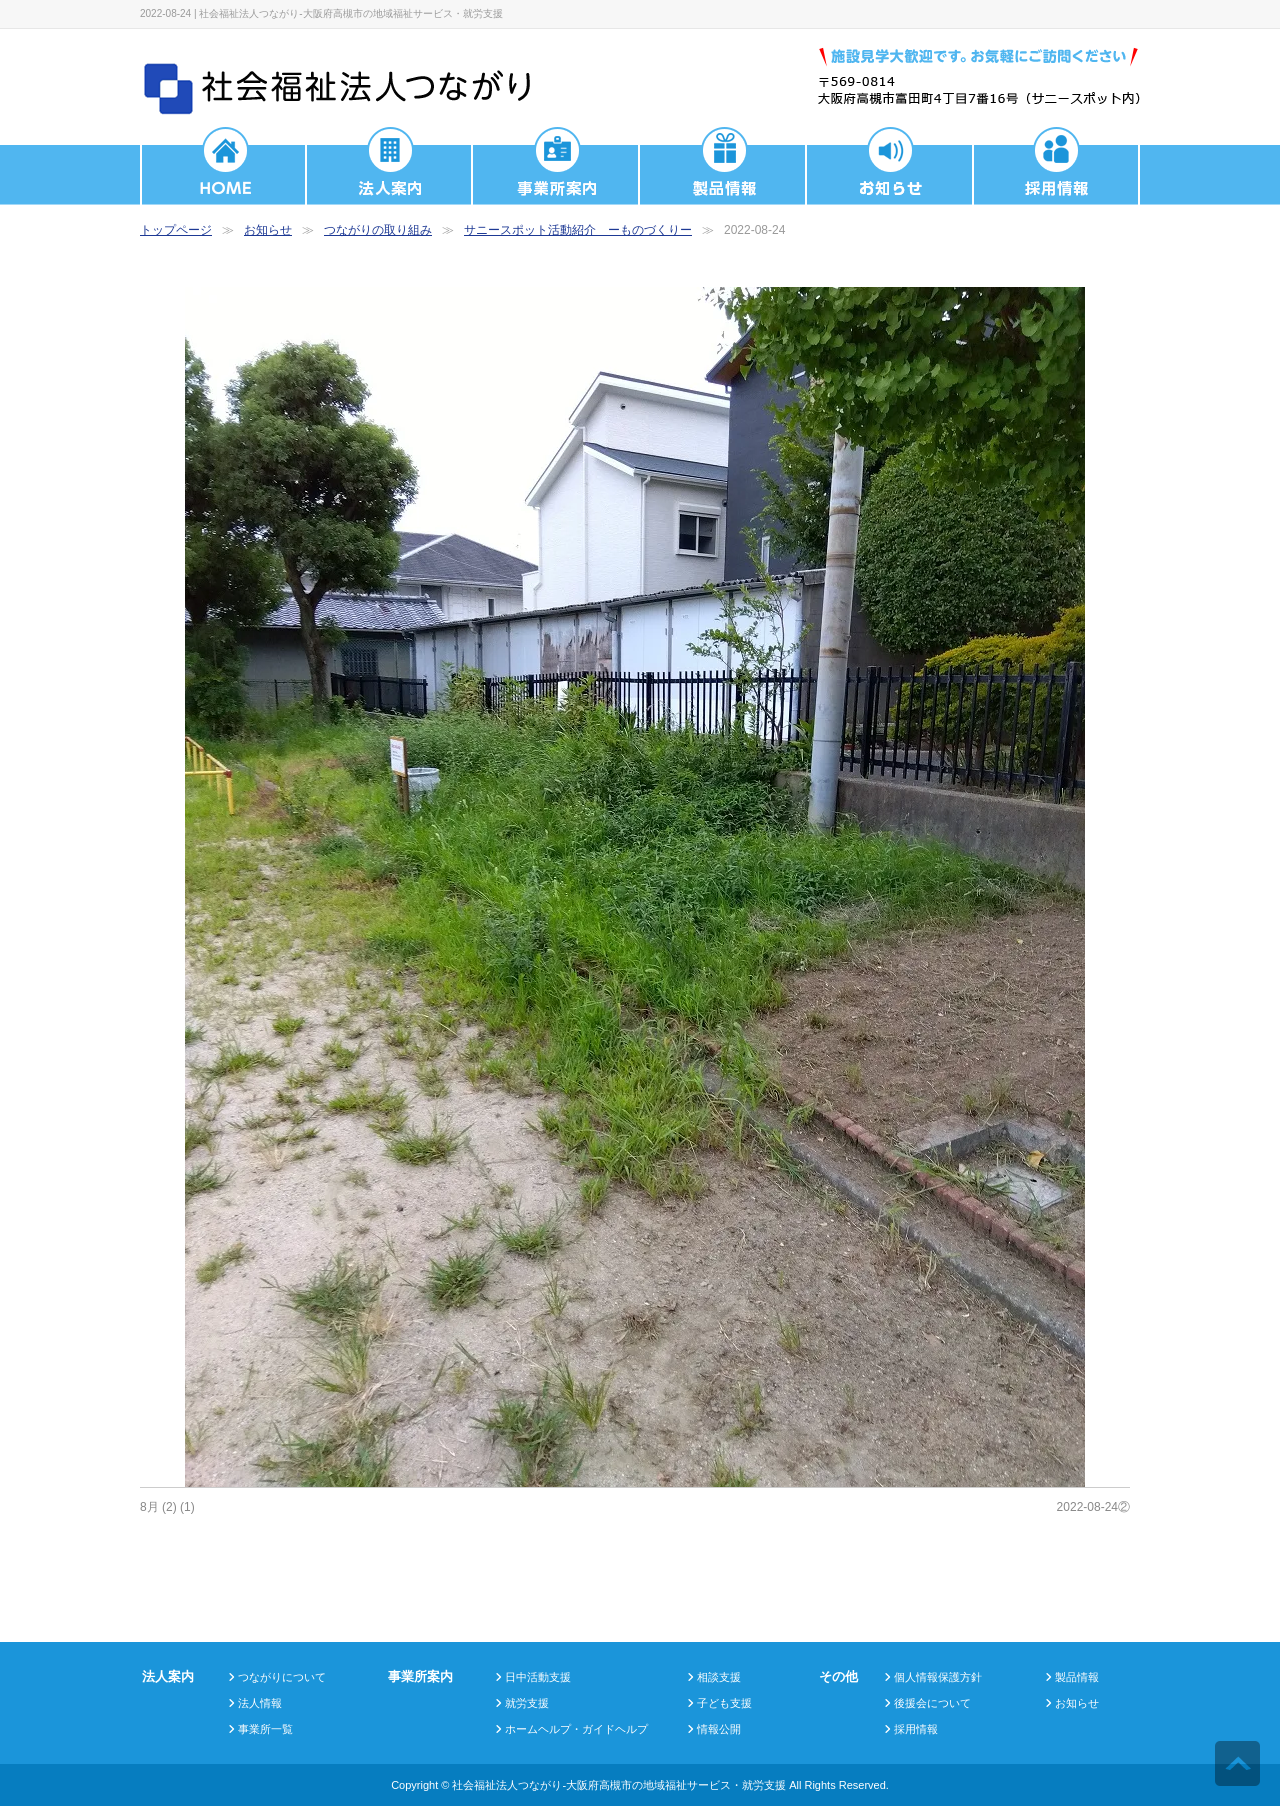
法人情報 (260, 1703)
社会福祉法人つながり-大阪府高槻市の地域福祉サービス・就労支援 (619, 1785)
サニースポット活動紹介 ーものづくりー (578, 230)
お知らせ (268, 230)
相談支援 (719, 1677)
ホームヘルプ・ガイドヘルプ (576, 1729)
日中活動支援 (538, 1677)
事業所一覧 (265, 1729)
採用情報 (916, 1729)
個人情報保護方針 (938, 1677)
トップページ (176, 230)
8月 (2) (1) (167, 1507)
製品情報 (1077, 1677)
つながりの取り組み (378, 230)
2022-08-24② (1093, 1507)
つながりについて (282, 1677)
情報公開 (719, 1729)
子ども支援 (724, 1703)
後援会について (932, 1703)
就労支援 (527, 1703)
